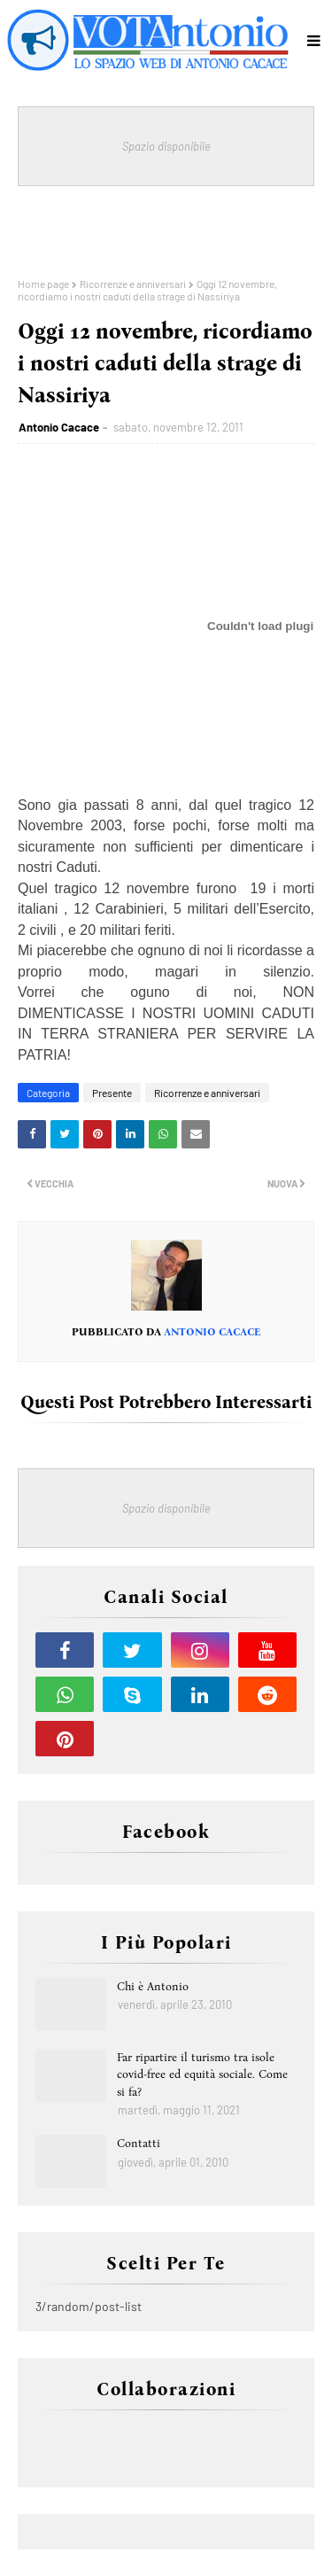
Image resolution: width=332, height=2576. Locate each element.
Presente (112, 1092)
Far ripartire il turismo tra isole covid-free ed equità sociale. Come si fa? (202, 2074)
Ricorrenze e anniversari (133, 283)
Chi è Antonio (153, 1986)
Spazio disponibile (166, 146)
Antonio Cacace (59, 427)
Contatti (138, 2143)
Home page (43, 283)
